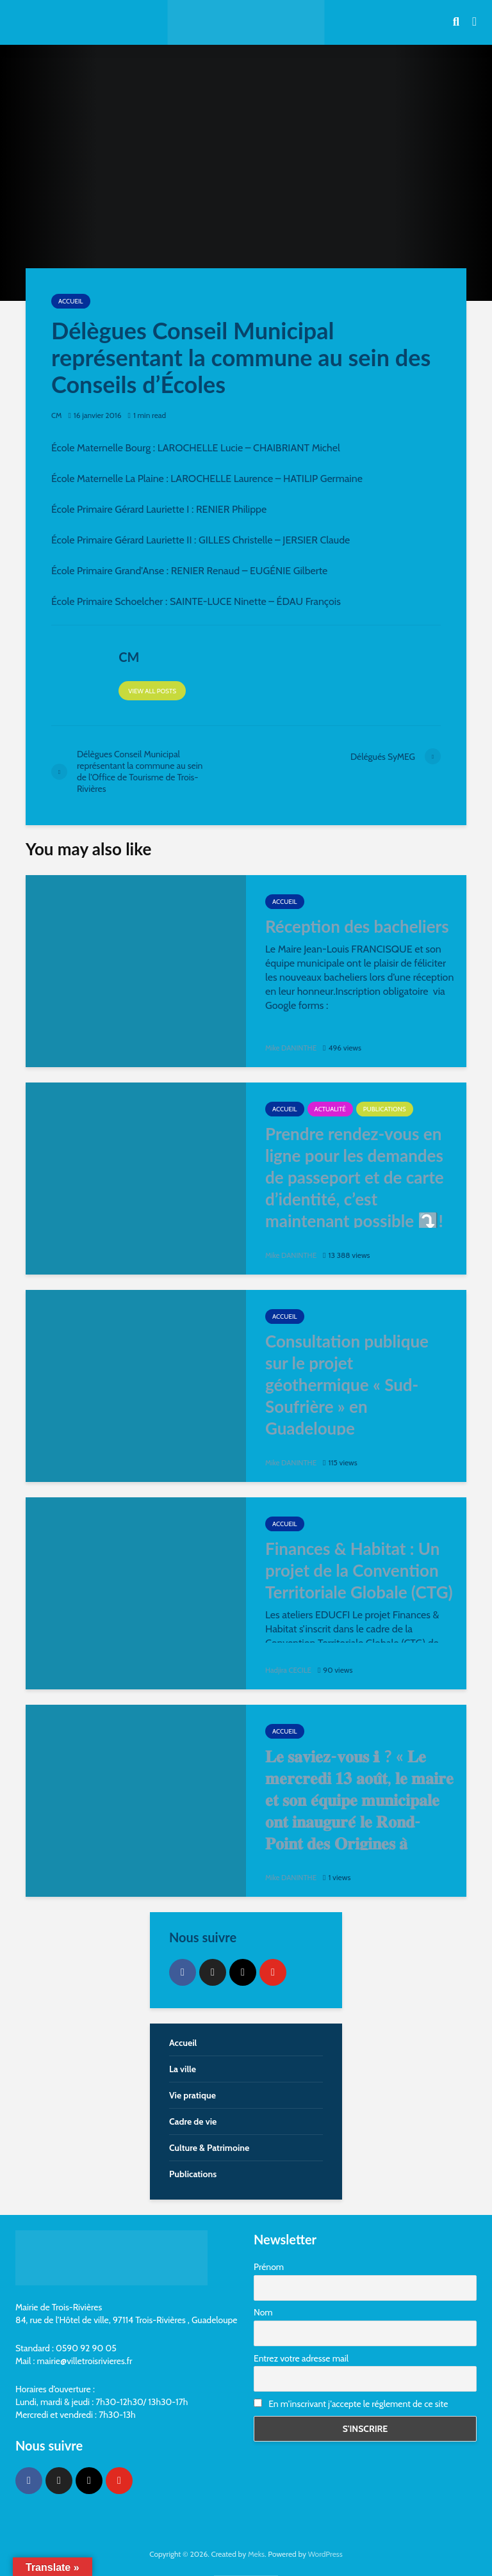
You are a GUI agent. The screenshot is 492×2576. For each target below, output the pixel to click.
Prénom (269, 2267)
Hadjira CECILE (289, 1670)
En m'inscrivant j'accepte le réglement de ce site (351, 2404)
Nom (263, 2312)
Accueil (70, 301)
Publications (384, 1109)
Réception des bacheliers (357, 926)
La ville (182, 2069)
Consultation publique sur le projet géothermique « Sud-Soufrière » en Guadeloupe (347, 1384)
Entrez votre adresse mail (301, 2358)
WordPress (325, 2554)
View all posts (152, 691)
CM (56, 415)
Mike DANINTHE (292, 1047)
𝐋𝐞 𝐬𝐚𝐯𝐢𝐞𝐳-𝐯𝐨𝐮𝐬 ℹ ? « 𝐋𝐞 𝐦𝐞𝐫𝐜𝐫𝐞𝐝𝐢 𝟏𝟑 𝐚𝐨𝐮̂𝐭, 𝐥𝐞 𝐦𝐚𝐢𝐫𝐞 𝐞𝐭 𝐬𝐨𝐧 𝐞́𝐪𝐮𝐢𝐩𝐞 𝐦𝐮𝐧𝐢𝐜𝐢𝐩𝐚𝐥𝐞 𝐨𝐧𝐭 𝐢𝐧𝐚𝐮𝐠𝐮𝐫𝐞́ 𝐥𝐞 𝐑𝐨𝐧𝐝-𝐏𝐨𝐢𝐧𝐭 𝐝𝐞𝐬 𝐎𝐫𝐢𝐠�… (359, 1810)
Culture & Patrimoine (209, 2147)
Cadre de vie (193, 2121)
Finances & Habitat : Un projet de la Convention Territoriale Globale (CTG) (359, 1570)
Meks (256, 2554)
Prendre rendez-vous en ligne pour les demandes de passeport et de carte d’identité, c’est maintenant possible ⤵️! (354, 1177)
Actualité (330, 1109)
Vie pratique (192, 2095)
